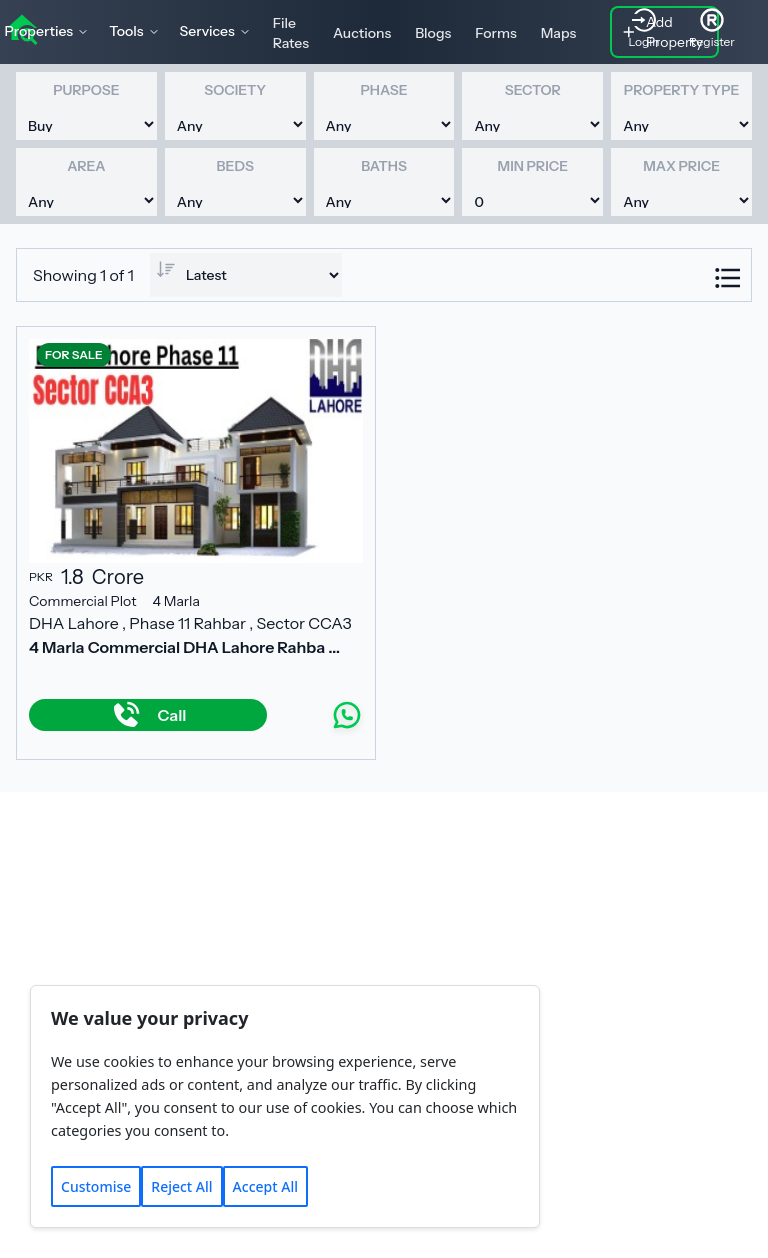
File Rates (291, 33)
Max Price (681, 166)
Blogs (433, 33)
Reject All (181, 1186)
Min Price (533, 166)
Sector (533, 90)
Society (235, 90)
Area (86, 166)
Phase (383, 90)
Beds (235, 166)
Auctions (362, 33)
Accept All (265, 1186)
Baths (384, 166)
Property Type (681, 90)
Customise (96, 1186)
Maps (559, 33)
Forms (495, 33)
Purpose (86, 90)
